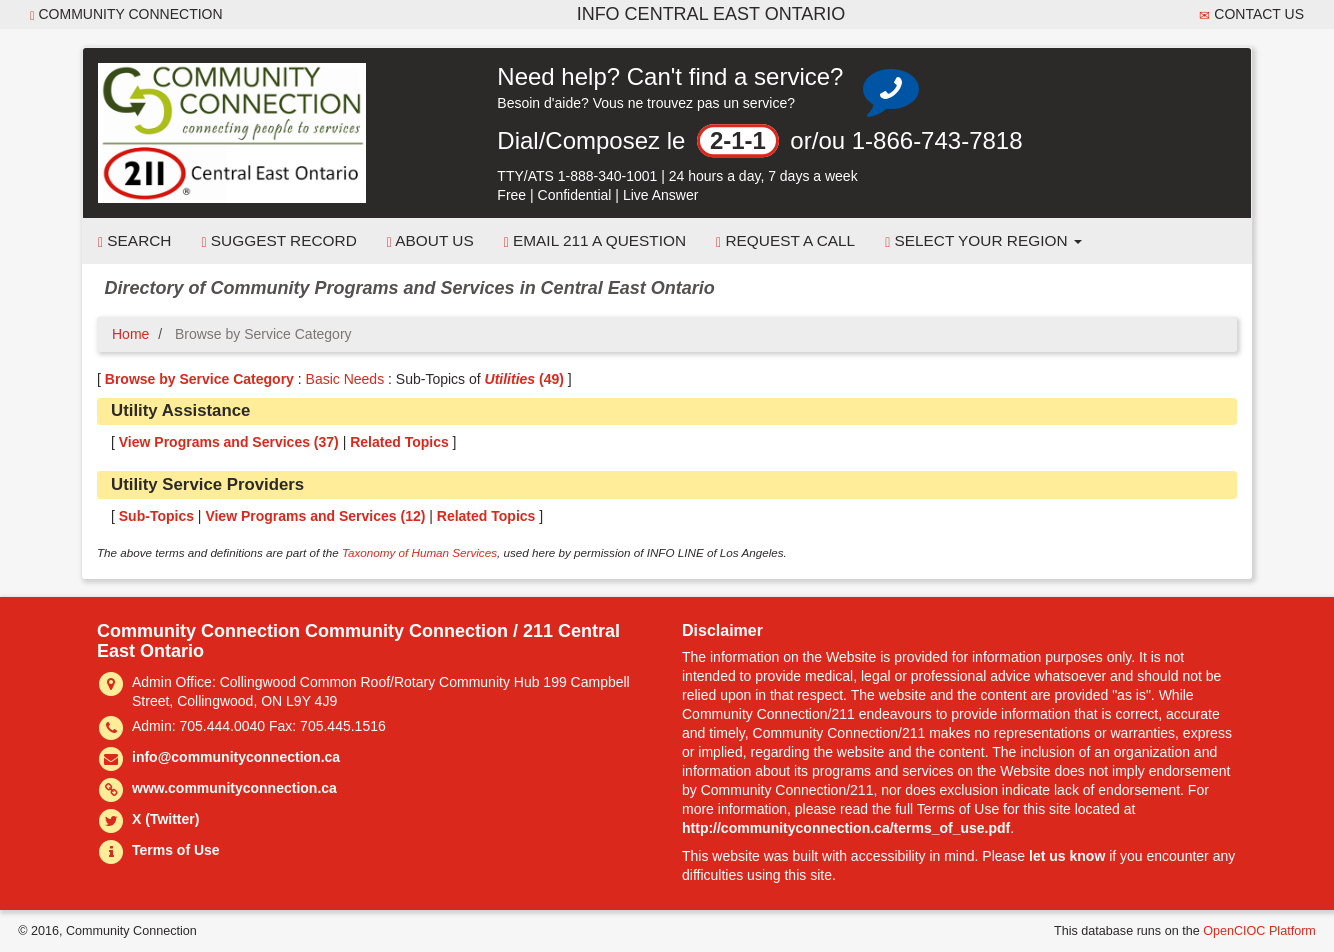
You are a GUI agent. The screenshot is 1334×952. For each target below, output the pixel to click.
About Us (430, 241)
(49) (524, 379)
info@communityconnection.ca (236, 757)
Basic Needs (345, 379)
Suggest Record (278, 241)
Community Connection (126, 14)
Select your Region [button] (983, 241)
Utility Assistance (180, 410)
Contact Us (1251, 14)
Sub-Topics (156, 516)
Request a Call (785, 241)
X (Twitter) (165, 819)
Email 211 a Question (595, 241)
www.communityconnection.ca (234, 788)
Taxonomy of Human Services (419, 552)
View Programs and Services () (229, 442)
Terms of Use (176, 850)
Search (134, 241)
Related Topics (399, 442)
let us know (1067, 856)
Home (130, 334)
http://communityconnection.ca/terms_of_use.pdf (846, 828)
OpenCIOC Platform (1259, 931)
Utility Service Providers (207, 484)
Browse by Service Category (199, 379)
